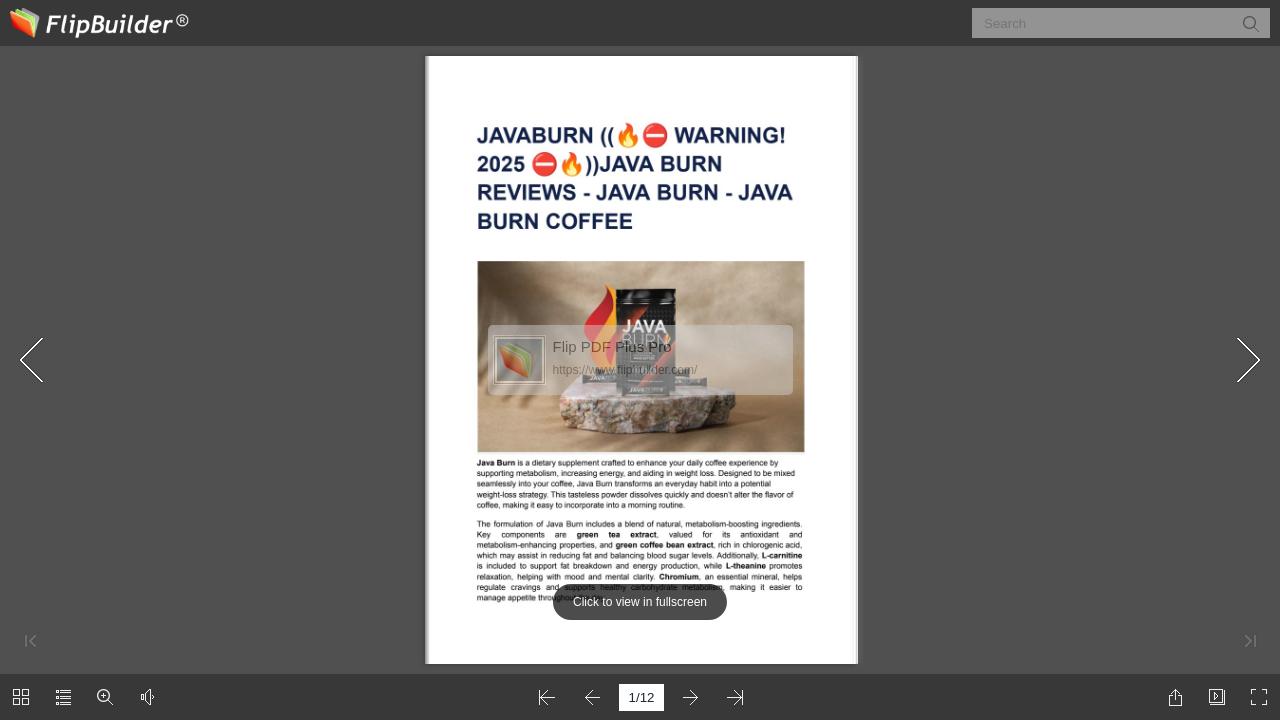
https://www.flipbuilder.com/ (625, 370)
